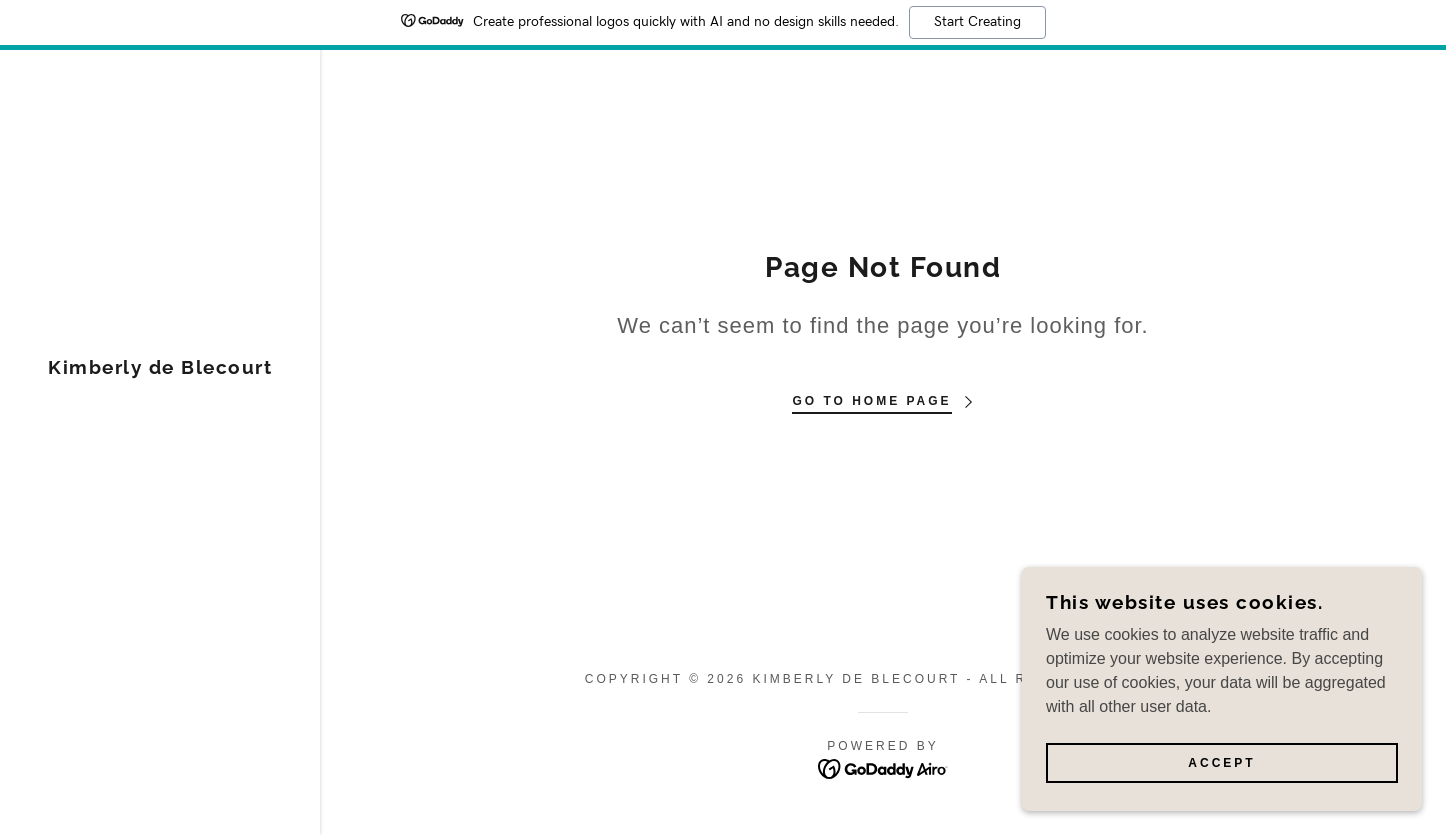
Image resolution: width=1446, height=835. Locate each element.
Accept (1221, 763)
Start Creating (977, 22)
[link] (160, 368)
